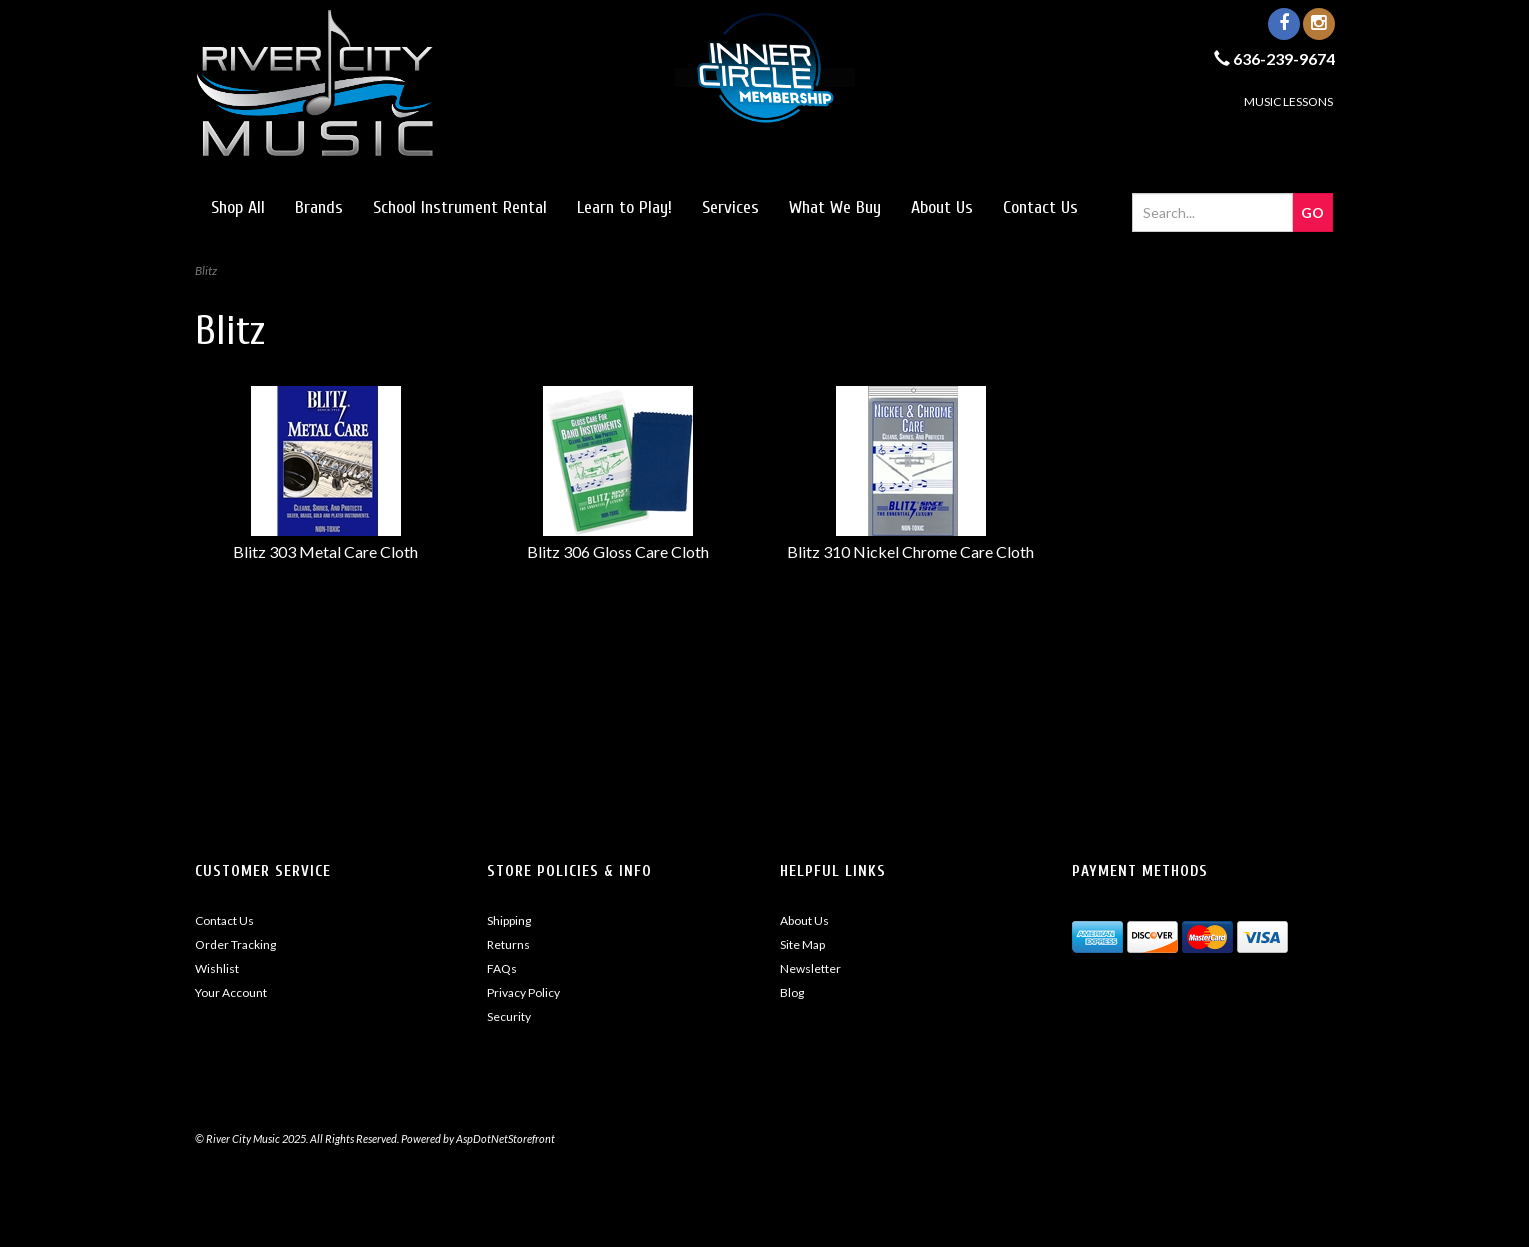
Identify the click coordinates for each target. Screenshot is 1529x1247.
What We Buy (835, 207)
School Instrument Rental (460, 207)
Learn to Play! (624, 207)
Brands (319, 207)
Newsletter (810, 968)
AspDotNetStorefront (505, 1138)
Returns (508, 944)
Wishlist (217, 968)
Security (509, 1016)
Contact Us (1040, 207)
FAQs (502, 968)
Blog (792, 992)
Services (730, 207)
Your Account (231, 992)
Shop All (238, 207)
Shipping (509, 920)
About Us (942, 207)
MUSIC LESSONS (1288, 101)
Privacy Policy (523, 992)
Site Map (802, 944)
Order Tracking (235, 944)
